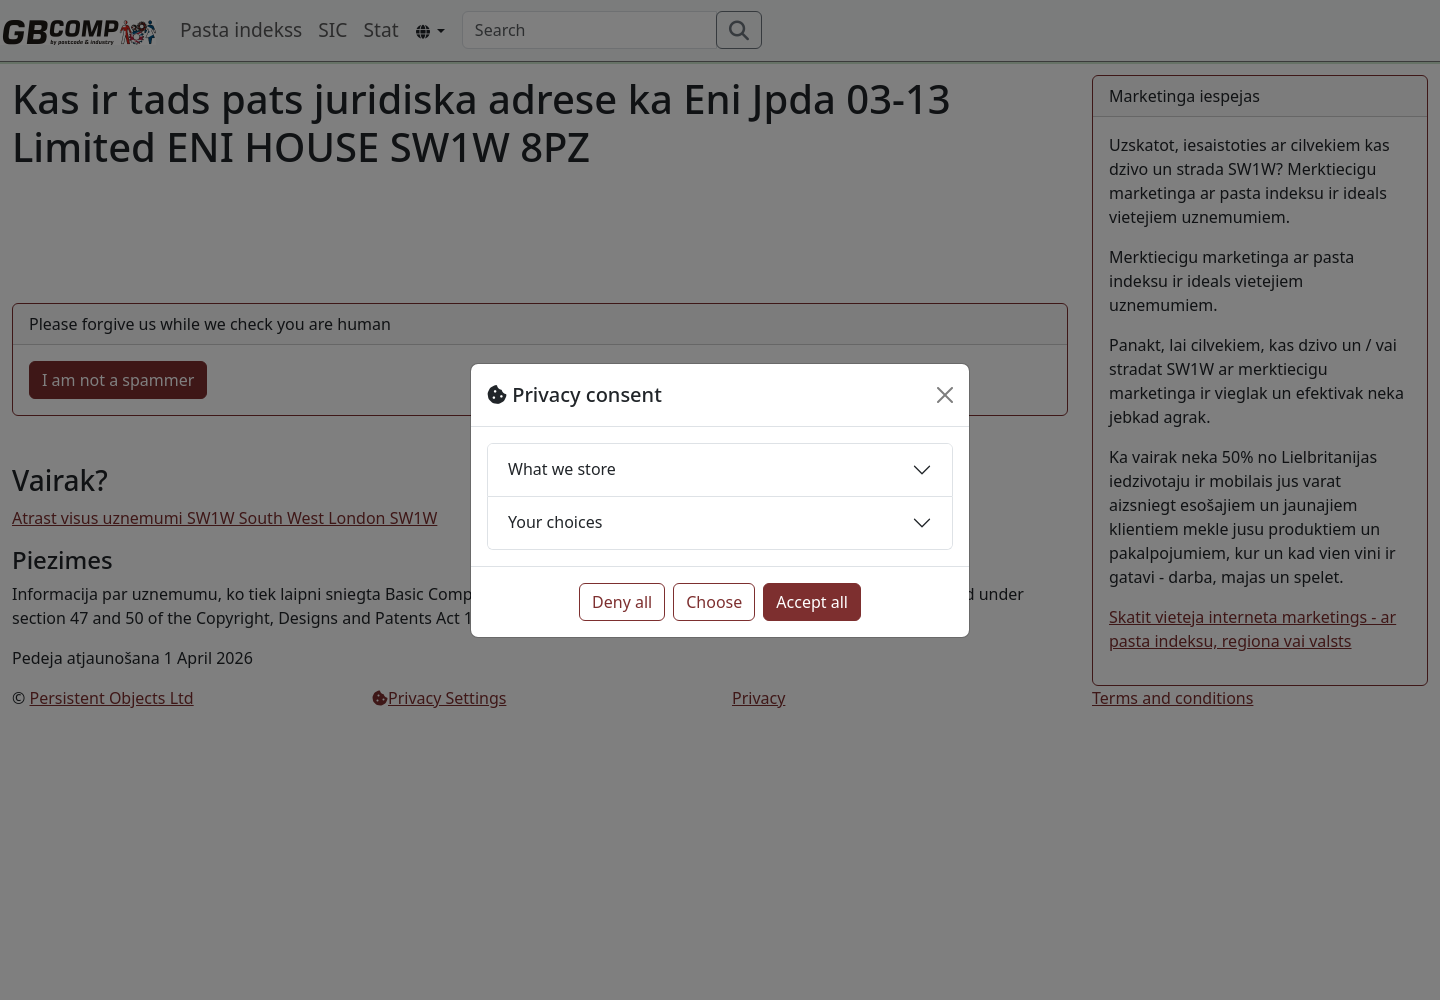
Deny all (622, 602)
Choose (714, 602)
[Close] (945, 395)
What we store (562, 469)
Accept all (812, 602)
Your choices (555, 522)
